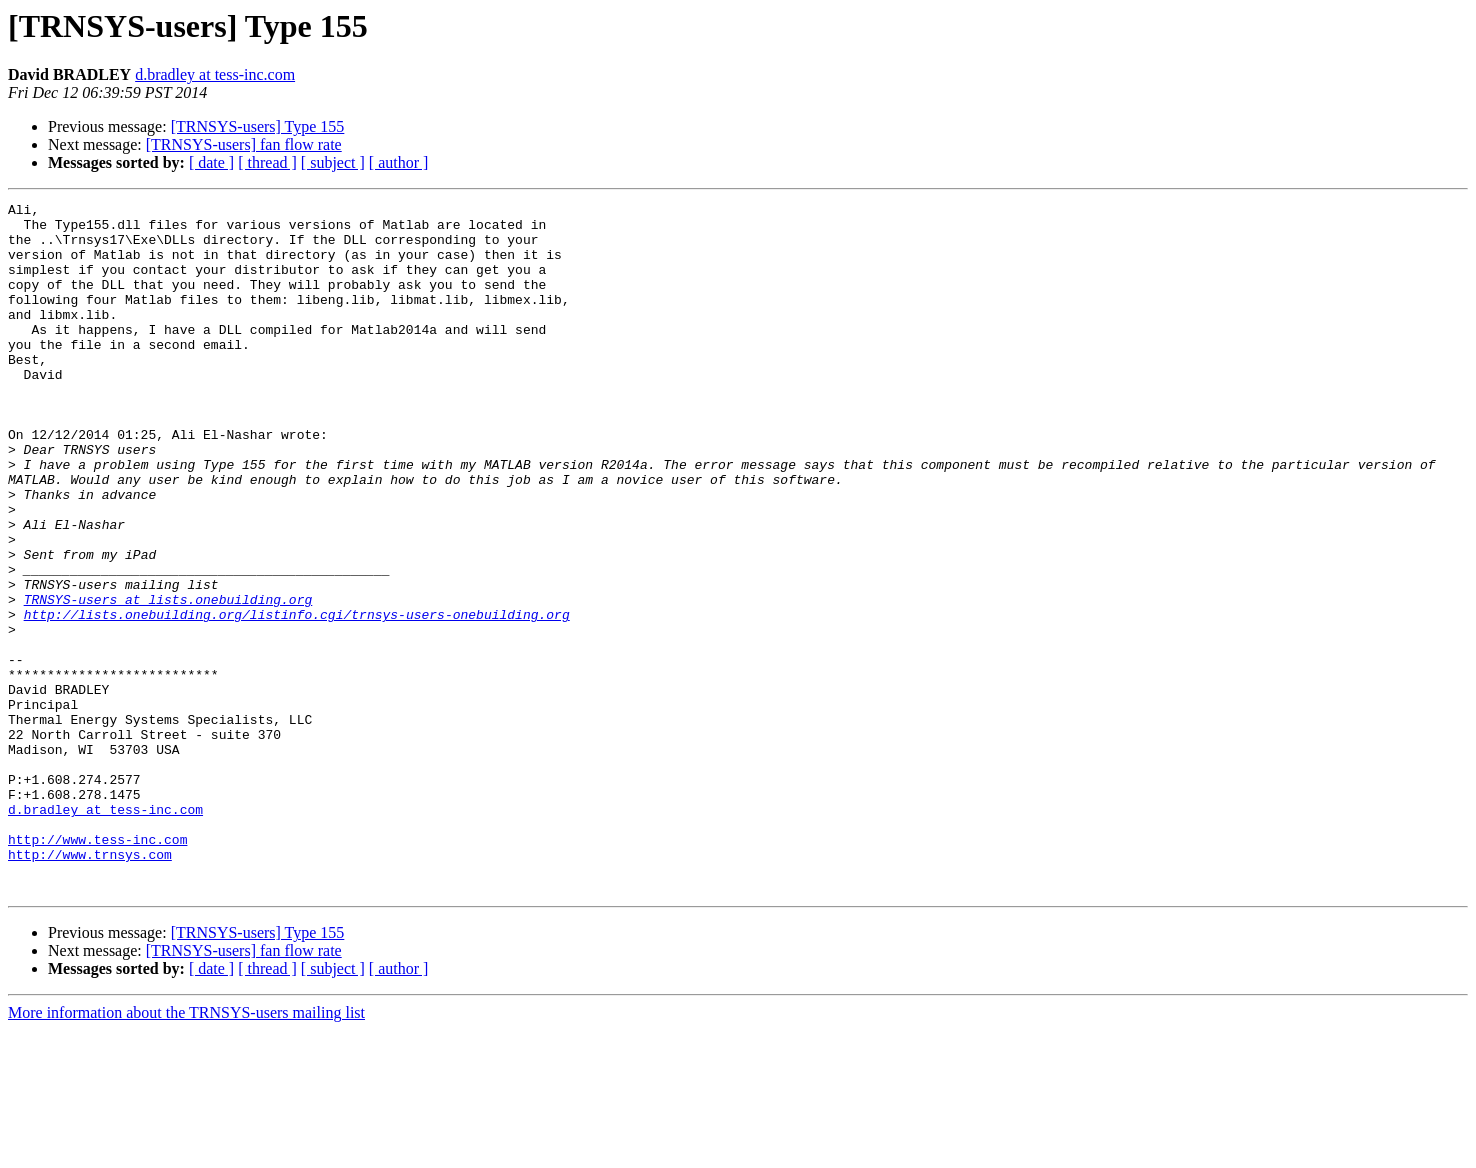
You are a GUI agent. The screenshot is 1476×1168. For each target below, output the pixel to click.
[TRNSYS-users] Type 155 (258, 126)
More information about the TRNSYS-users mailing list (186, 1150)
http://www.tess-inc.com (97, 968)
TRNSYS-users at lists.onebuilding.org (168, 680)
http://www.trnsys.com (90, 986)
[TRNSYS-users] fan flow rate (244, 144)
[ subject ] (333, 162)
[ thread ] (267, 162)
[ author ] (399, 162)
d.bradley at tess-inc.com (215, 74)
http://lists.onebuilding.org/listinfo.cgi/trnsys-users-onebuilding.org (297, 698)
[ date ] (211, 162)
